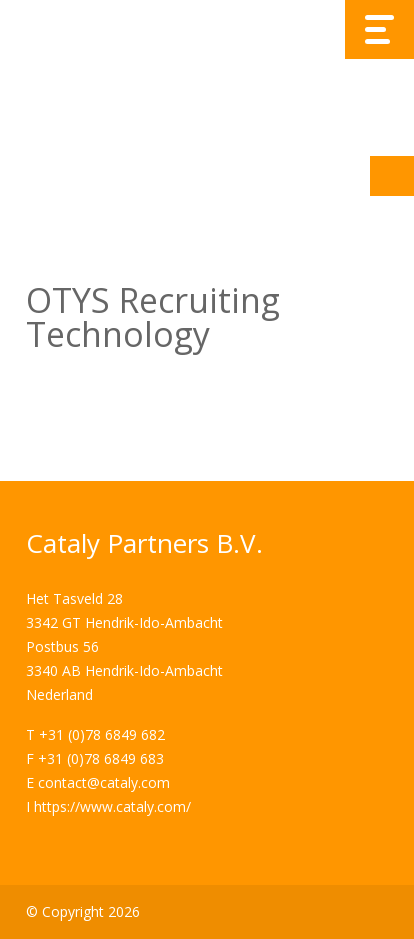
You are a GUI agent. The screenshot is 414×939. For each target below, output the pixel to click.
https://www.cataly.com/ (112, 806)
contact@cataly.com (104, 782)
